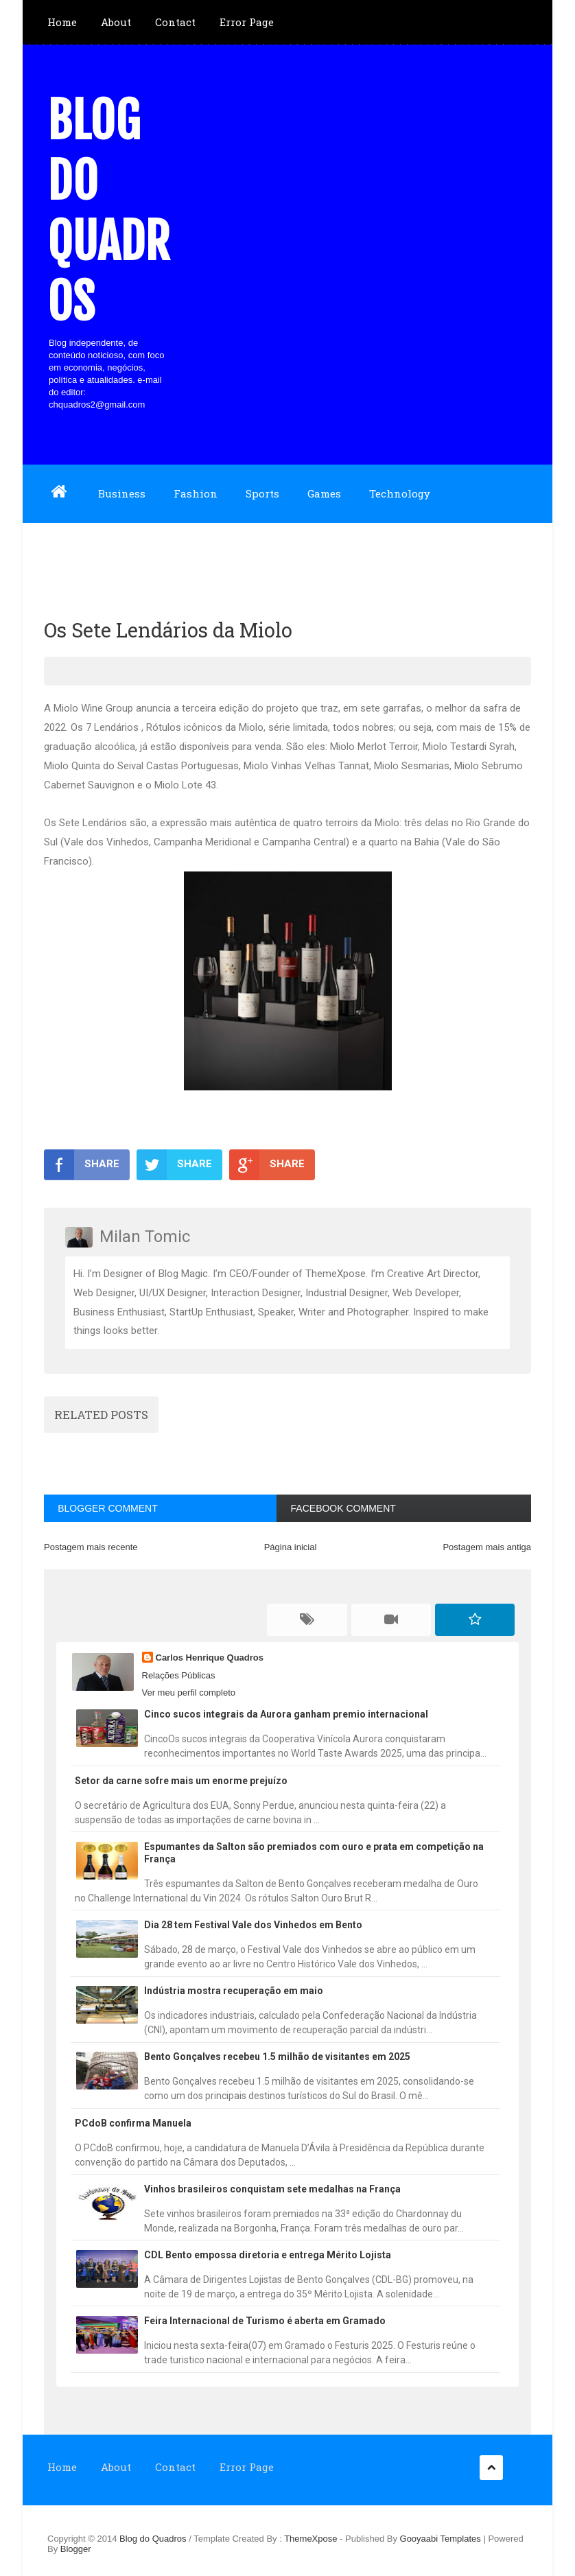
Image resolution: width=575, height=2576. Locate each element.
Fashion (196, 493)
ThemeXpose (312, 2538)
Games (324, 493)
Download (73, 551)
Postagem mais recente (91, 1547)
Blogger (75, 2549)
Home (62, 22)
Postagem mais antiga (487, 1547)
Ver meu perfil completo (189, 1692)
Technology (399, 493)
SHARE (81, 1164)
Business (121, 493)
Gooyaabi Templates (440, 2538)
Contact (175, 22)
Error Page (247, 22)
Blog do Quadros (108, 211)
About (116, 22)
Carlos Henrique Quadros (209, 1657)
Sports (262, 493)
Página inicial (290, 1547)
